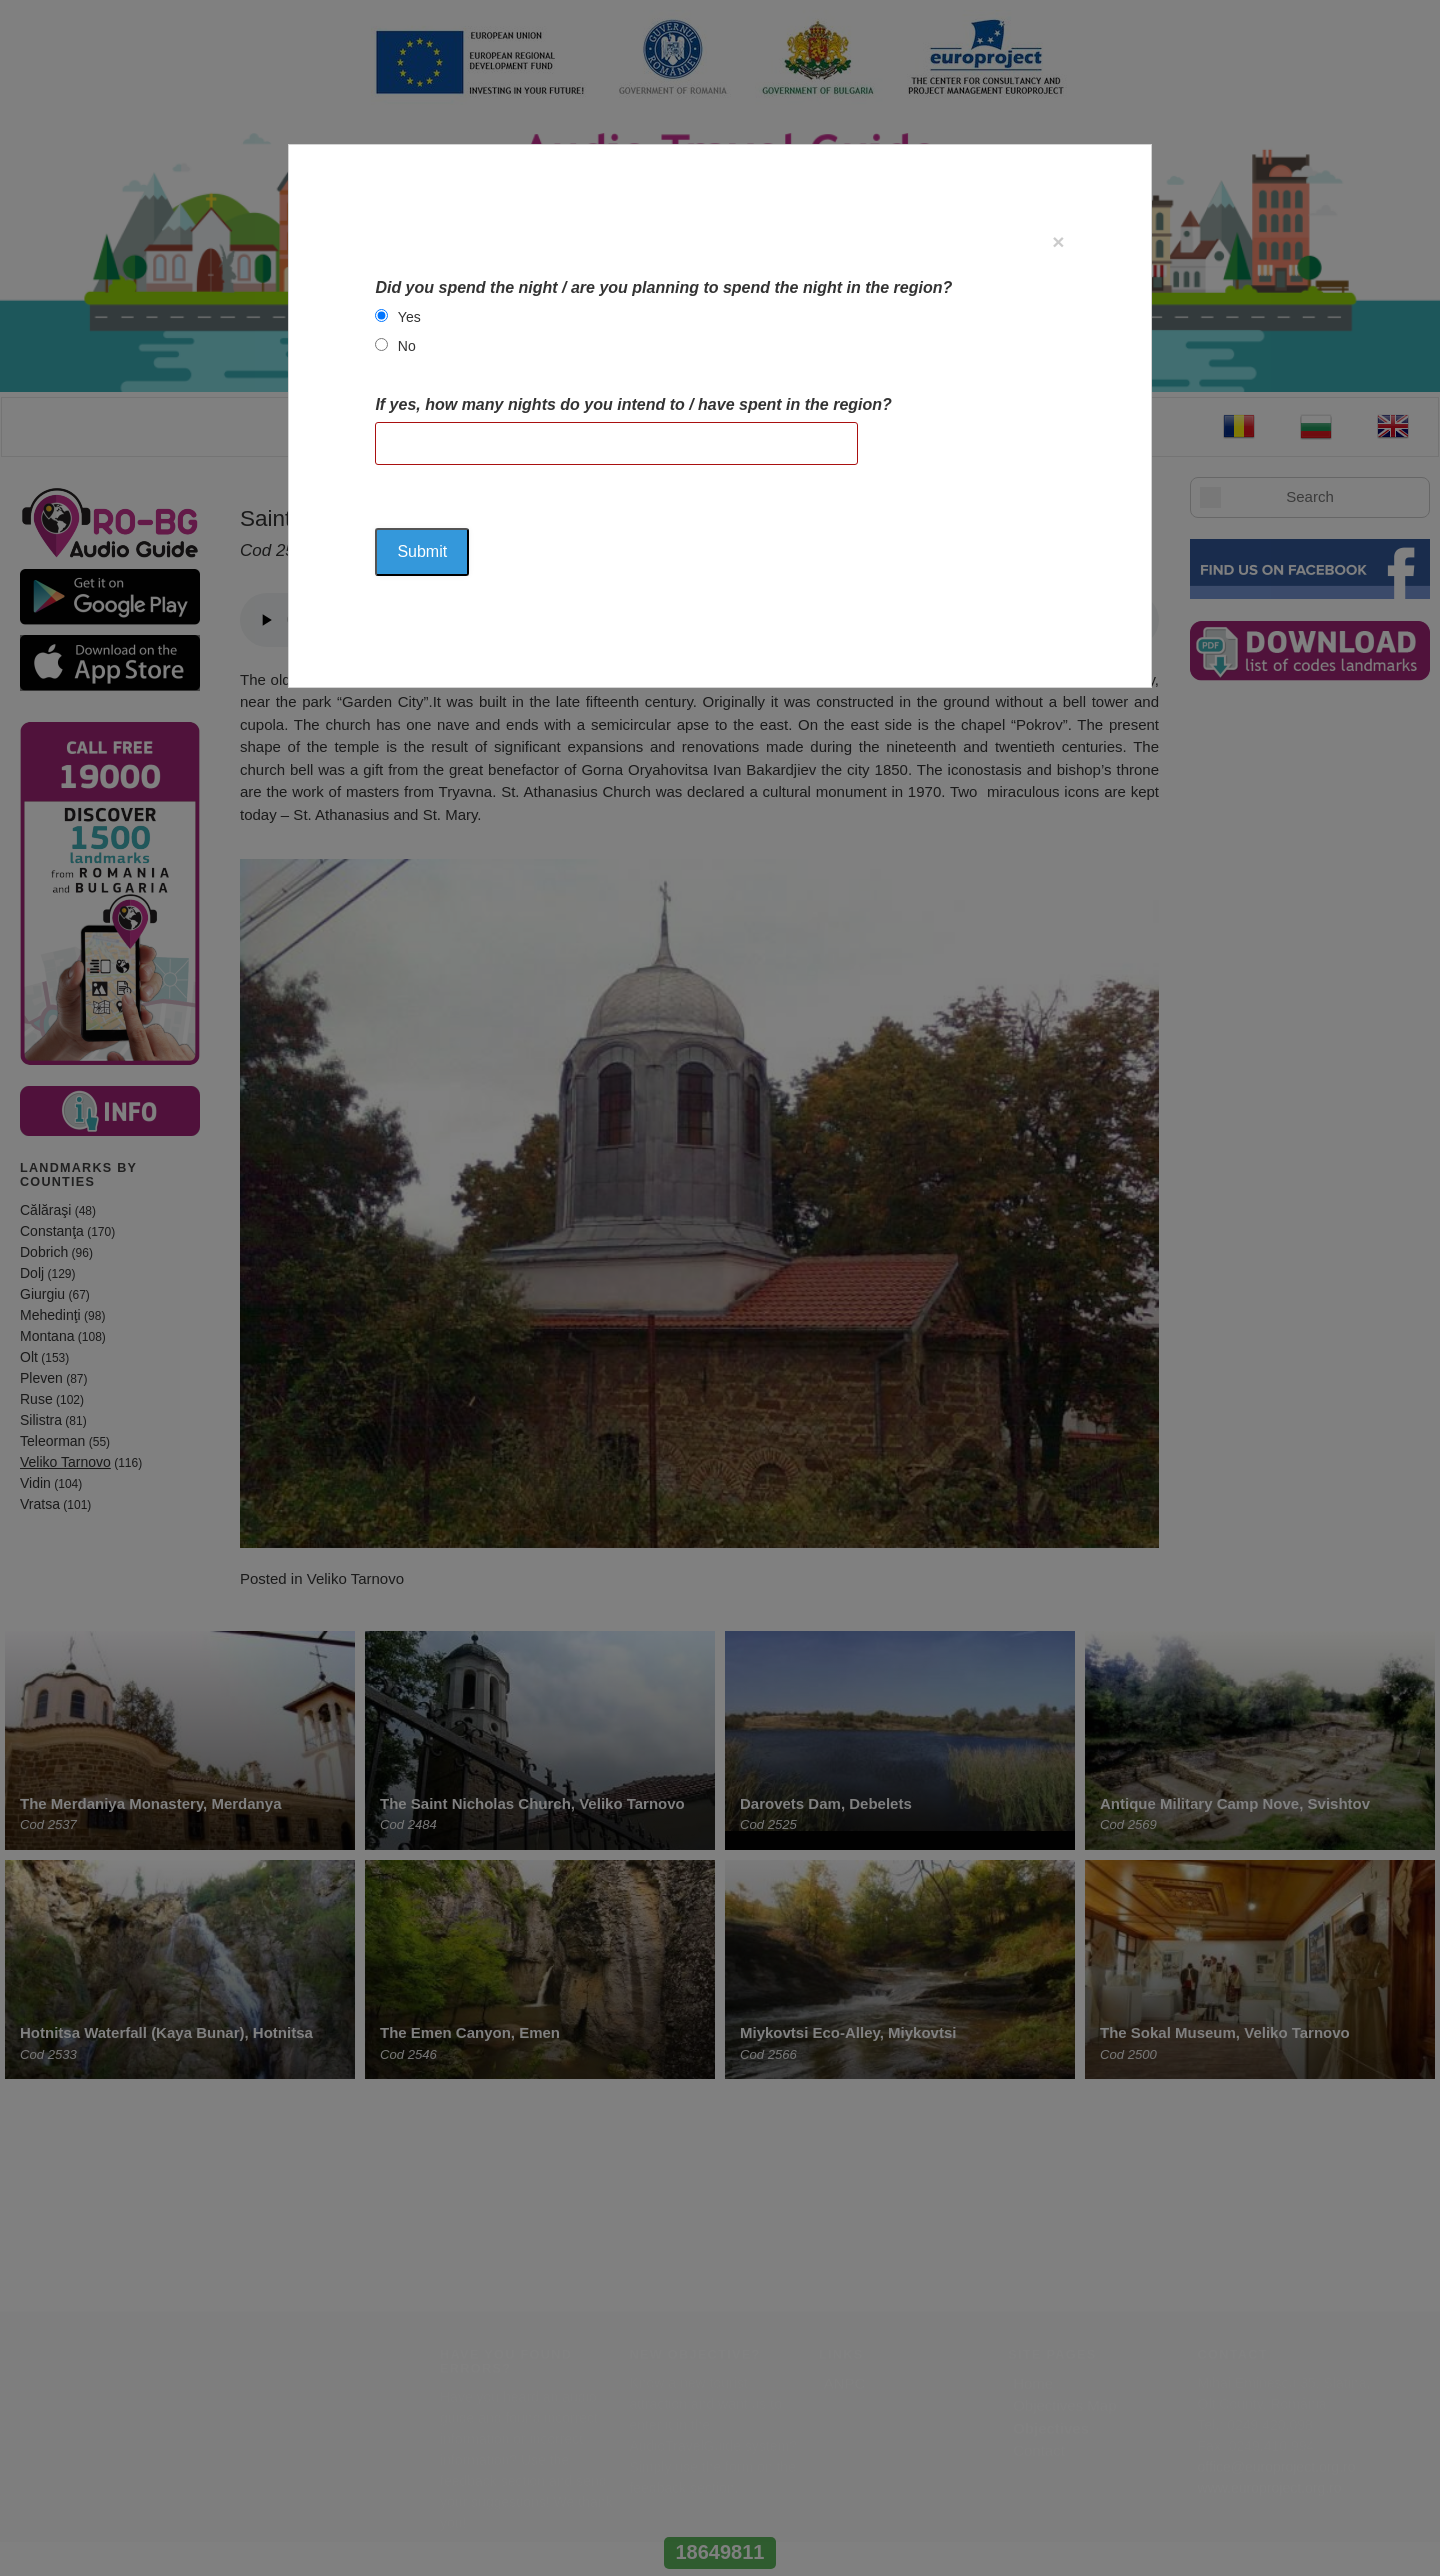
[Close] (1058, 241)
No (407, 346)
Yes (409, 317)
